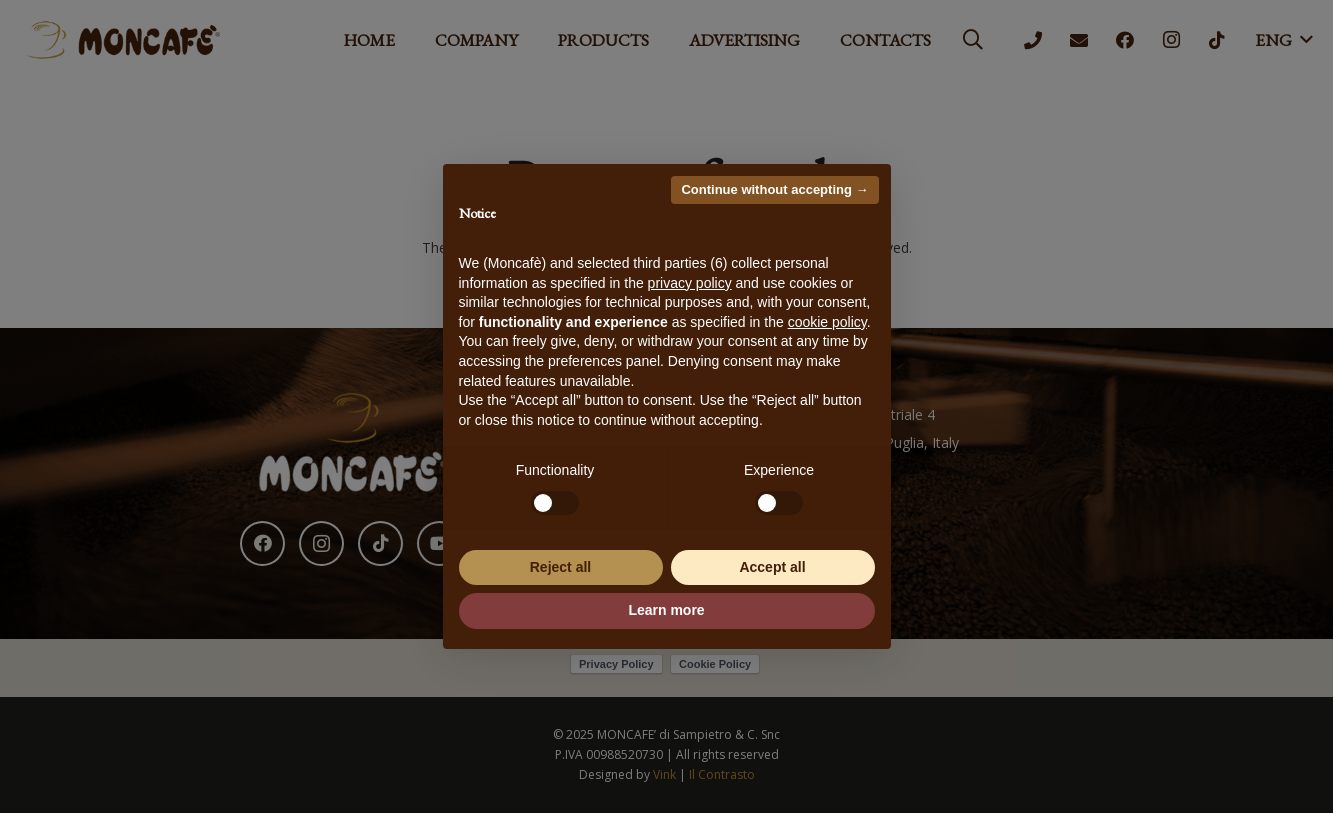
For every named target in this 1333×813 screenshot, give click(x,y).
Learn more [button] (666, 610)
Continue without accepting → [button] (774, 189)
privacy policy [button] (690, 283)
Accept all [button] (772, 567)
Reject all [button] (560, 567)
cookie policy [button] (827, 322)
